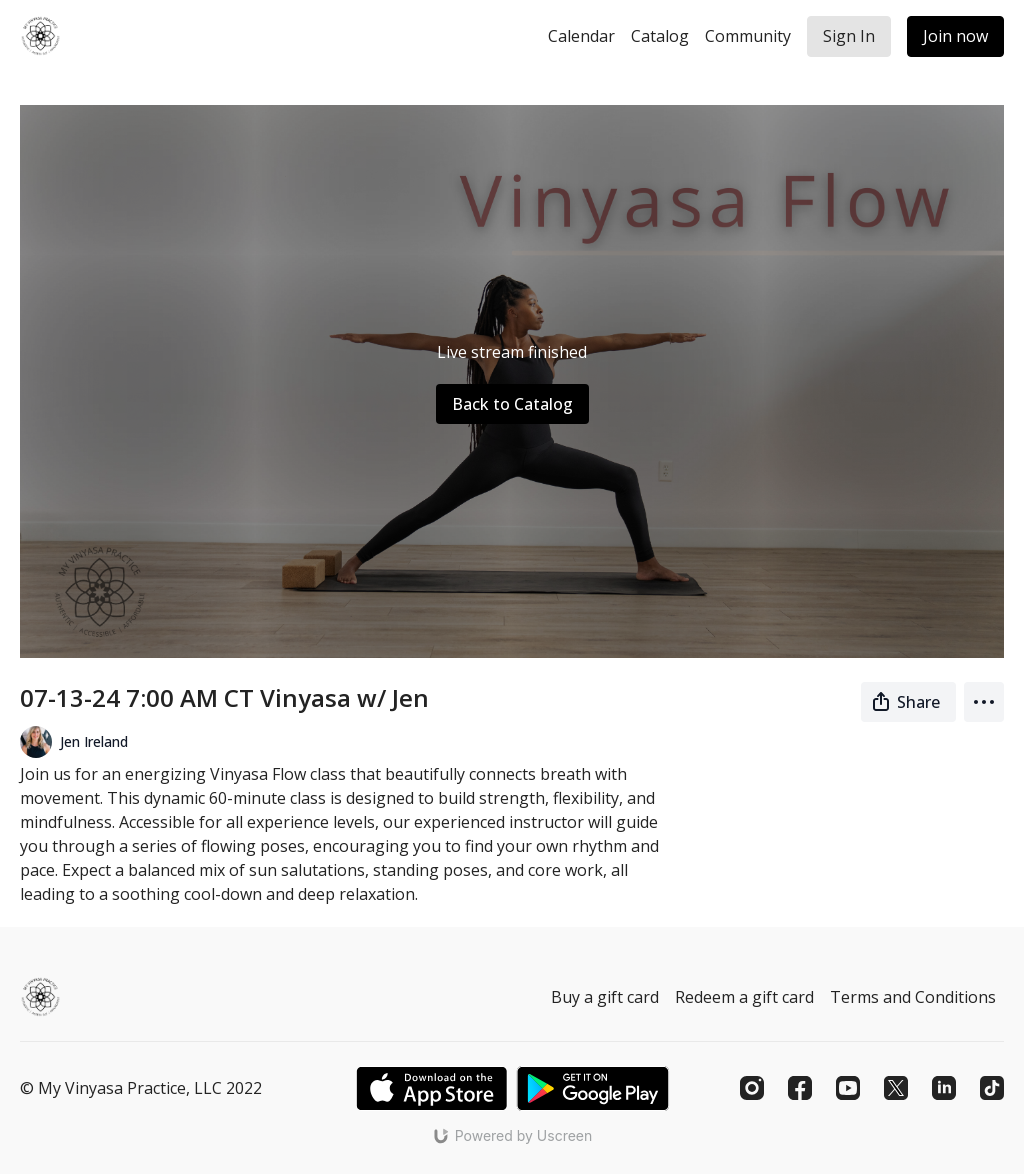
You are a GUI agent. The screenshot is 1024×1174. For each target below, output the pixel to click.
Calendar (581, 36)
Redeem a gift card (744, 997)
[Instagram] (752, 1088)
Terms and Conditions (913, 997)
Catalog (660, 36)
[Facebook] (800, 1088)
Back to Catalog (512, 404)
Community (748, 36)
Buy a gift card (605, 997)
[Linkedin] (944, 1088)
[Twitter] (896, 1088)
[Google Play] (593, 1088)
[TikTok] (992, 1088)
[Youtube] (848, 1088)
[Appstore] (431, 1088)
